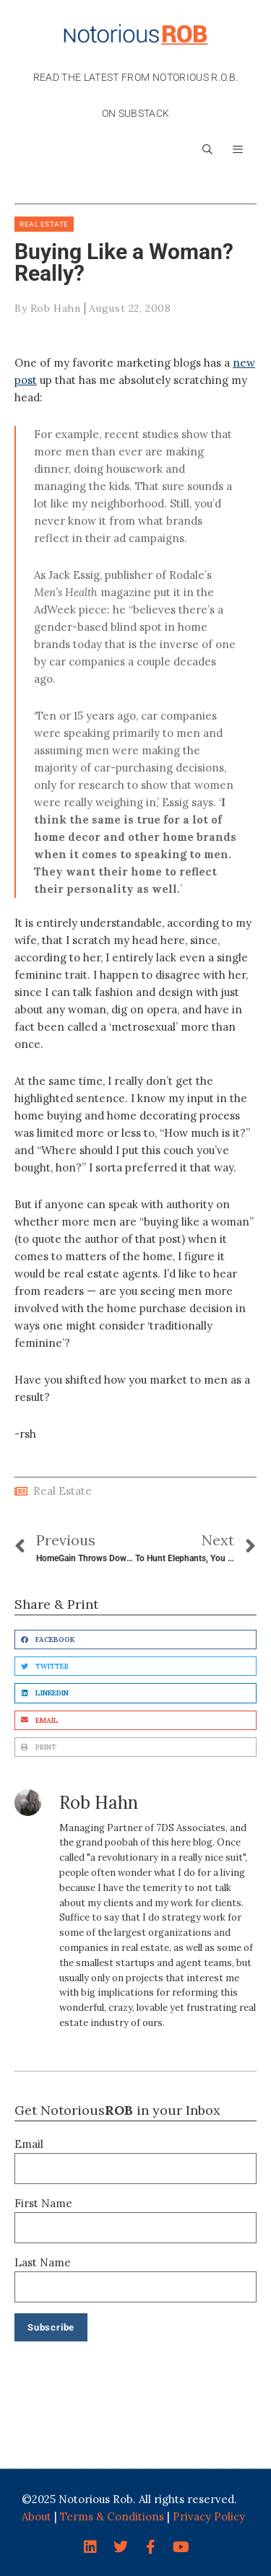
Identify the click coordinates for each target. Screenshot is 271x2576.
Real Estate (44, 224)
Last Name (42, 2262)
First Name (43, 2203)
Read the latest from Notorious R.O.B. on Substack (135, 95)
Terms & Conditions (112, 2516)
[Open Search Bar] (207, 149)
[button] (238, 149)
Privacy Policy (209, 2516)
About (36, 2516)
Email (28, 2144)
